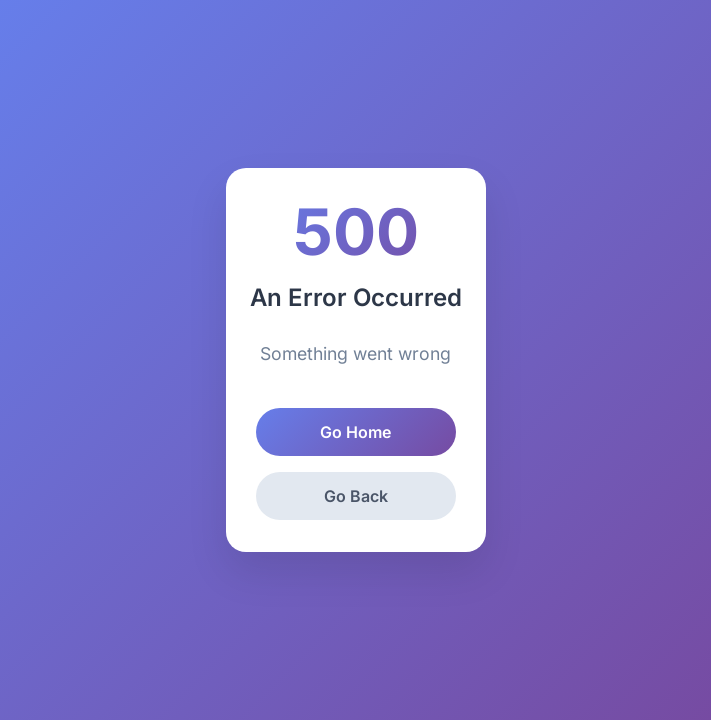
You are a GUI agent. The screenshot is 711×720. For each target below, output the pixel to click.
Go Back (356, 496)
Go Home (355, 432)
